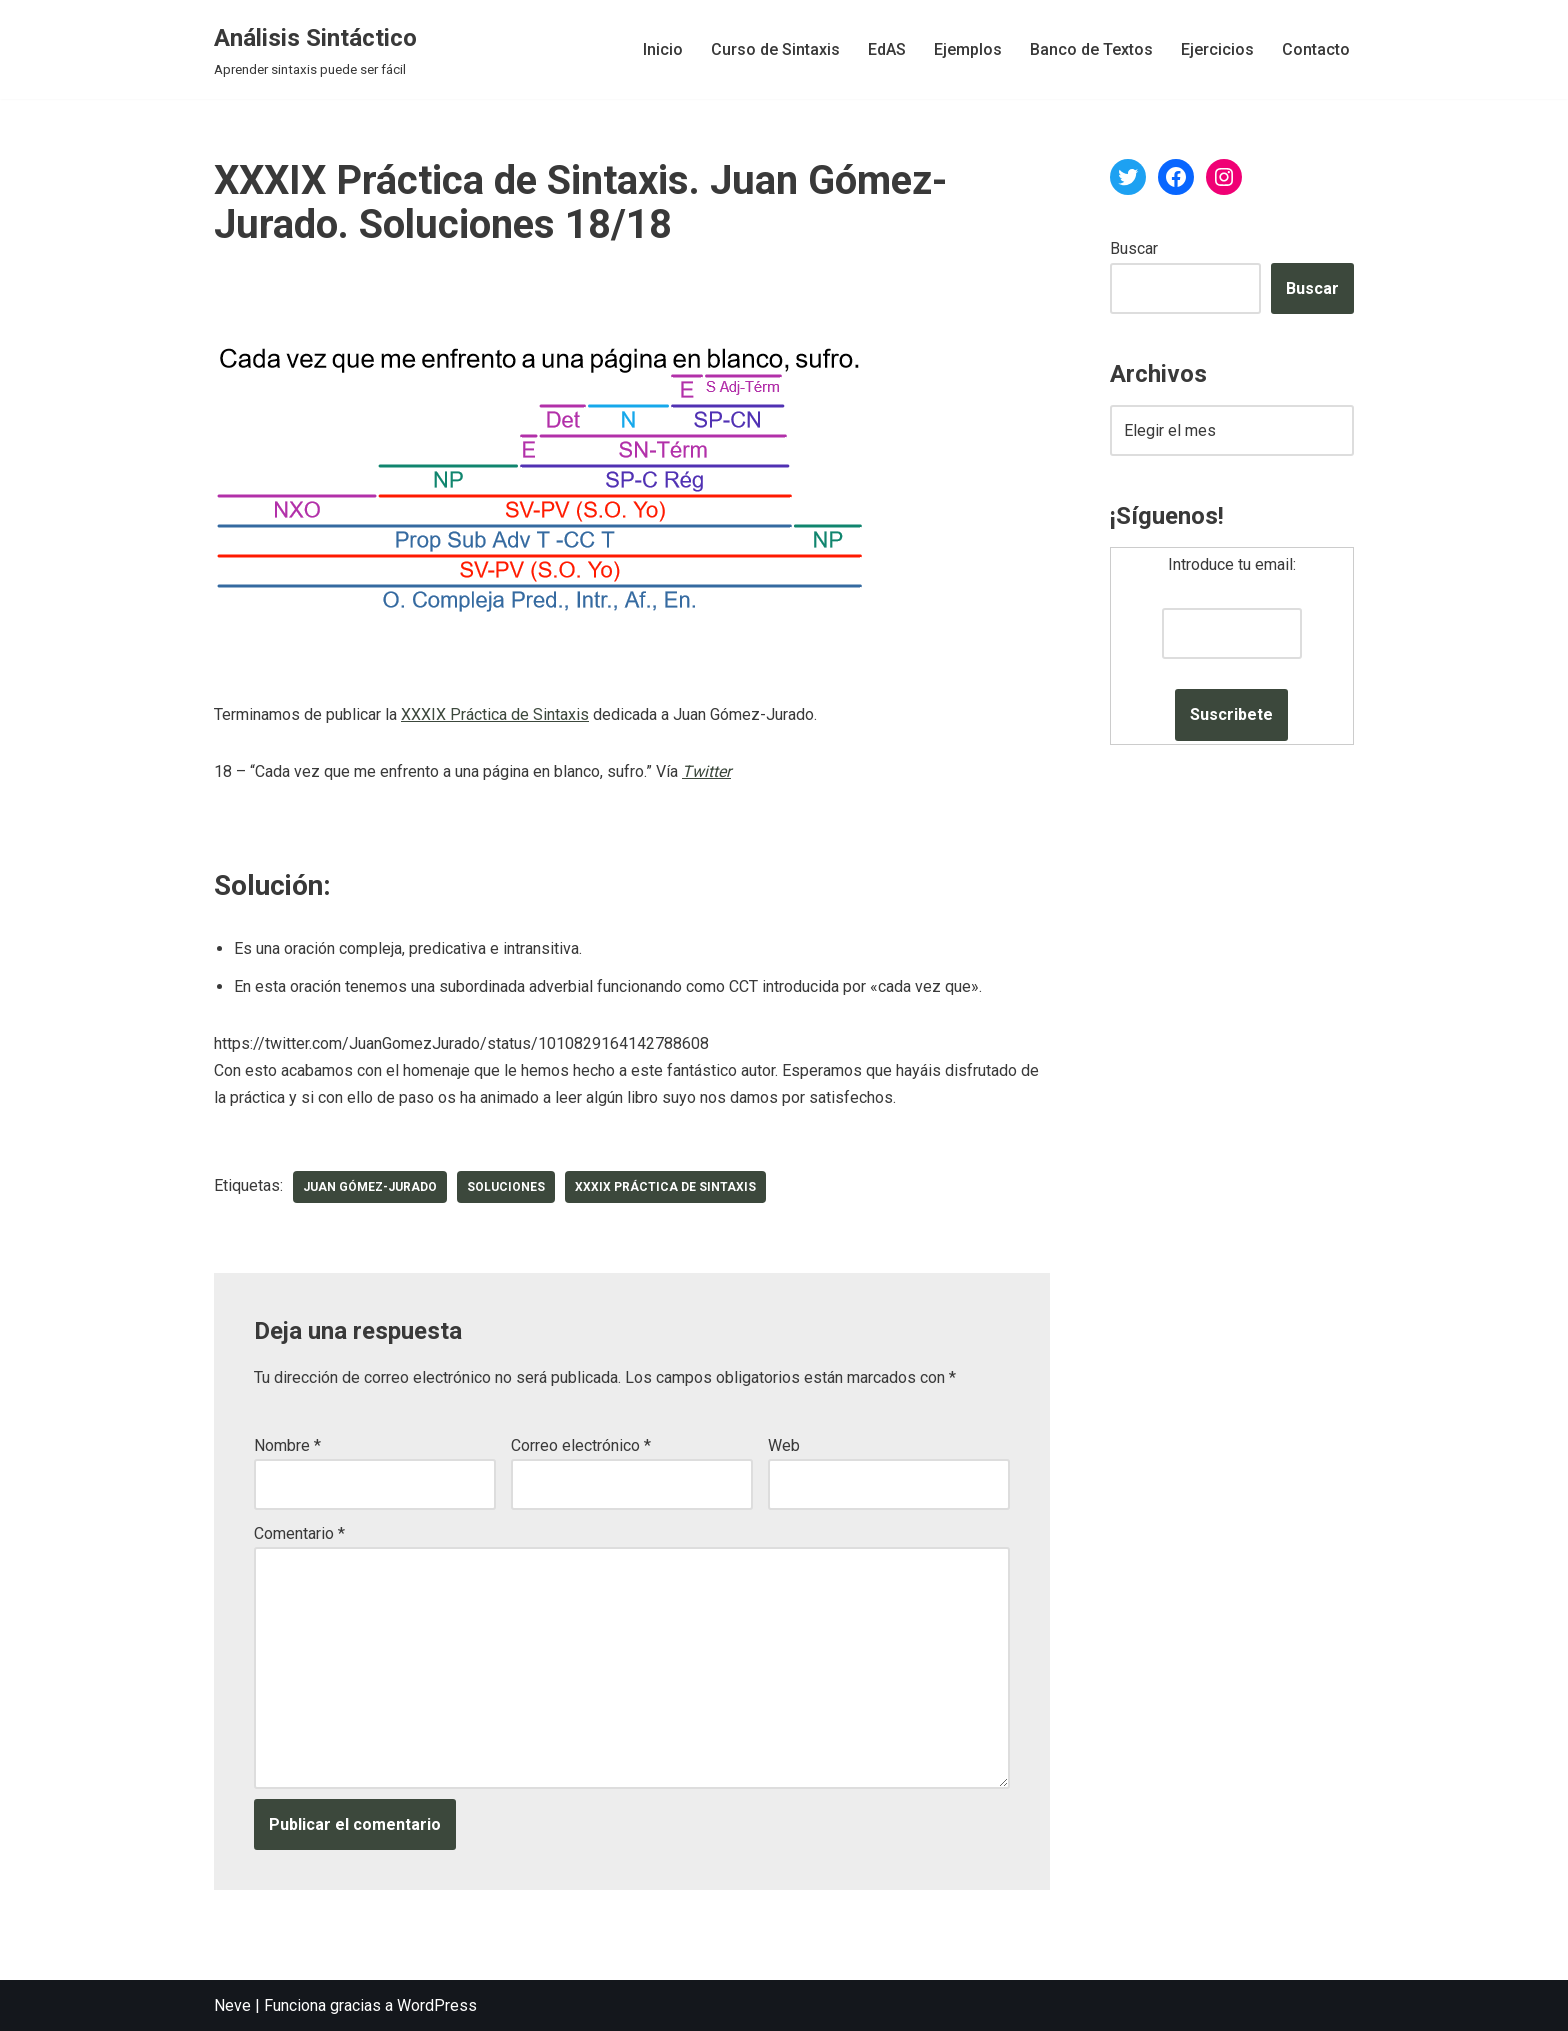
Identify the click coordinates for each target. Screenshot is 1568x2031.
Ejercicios (1217, 49)
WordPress (437, 2005)
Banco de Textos (1091, 49)
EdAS (887, 49)
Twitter (706, 771)
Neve (232, 2005)
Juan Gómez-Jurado (370, 1187)
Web (784, 1445)
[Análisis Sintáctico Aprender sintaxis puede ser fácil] (315, 49)
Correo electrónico (581, 1445)
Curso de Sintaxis (775, 49)
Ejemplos (968, 49)
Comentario (299, 1533)
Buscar (1134, 248)
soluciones (506, 1187)
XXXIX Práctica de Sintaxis (495, 714)
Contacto (1316, 49)
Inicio (663, 49)
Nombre (287, 1445)
